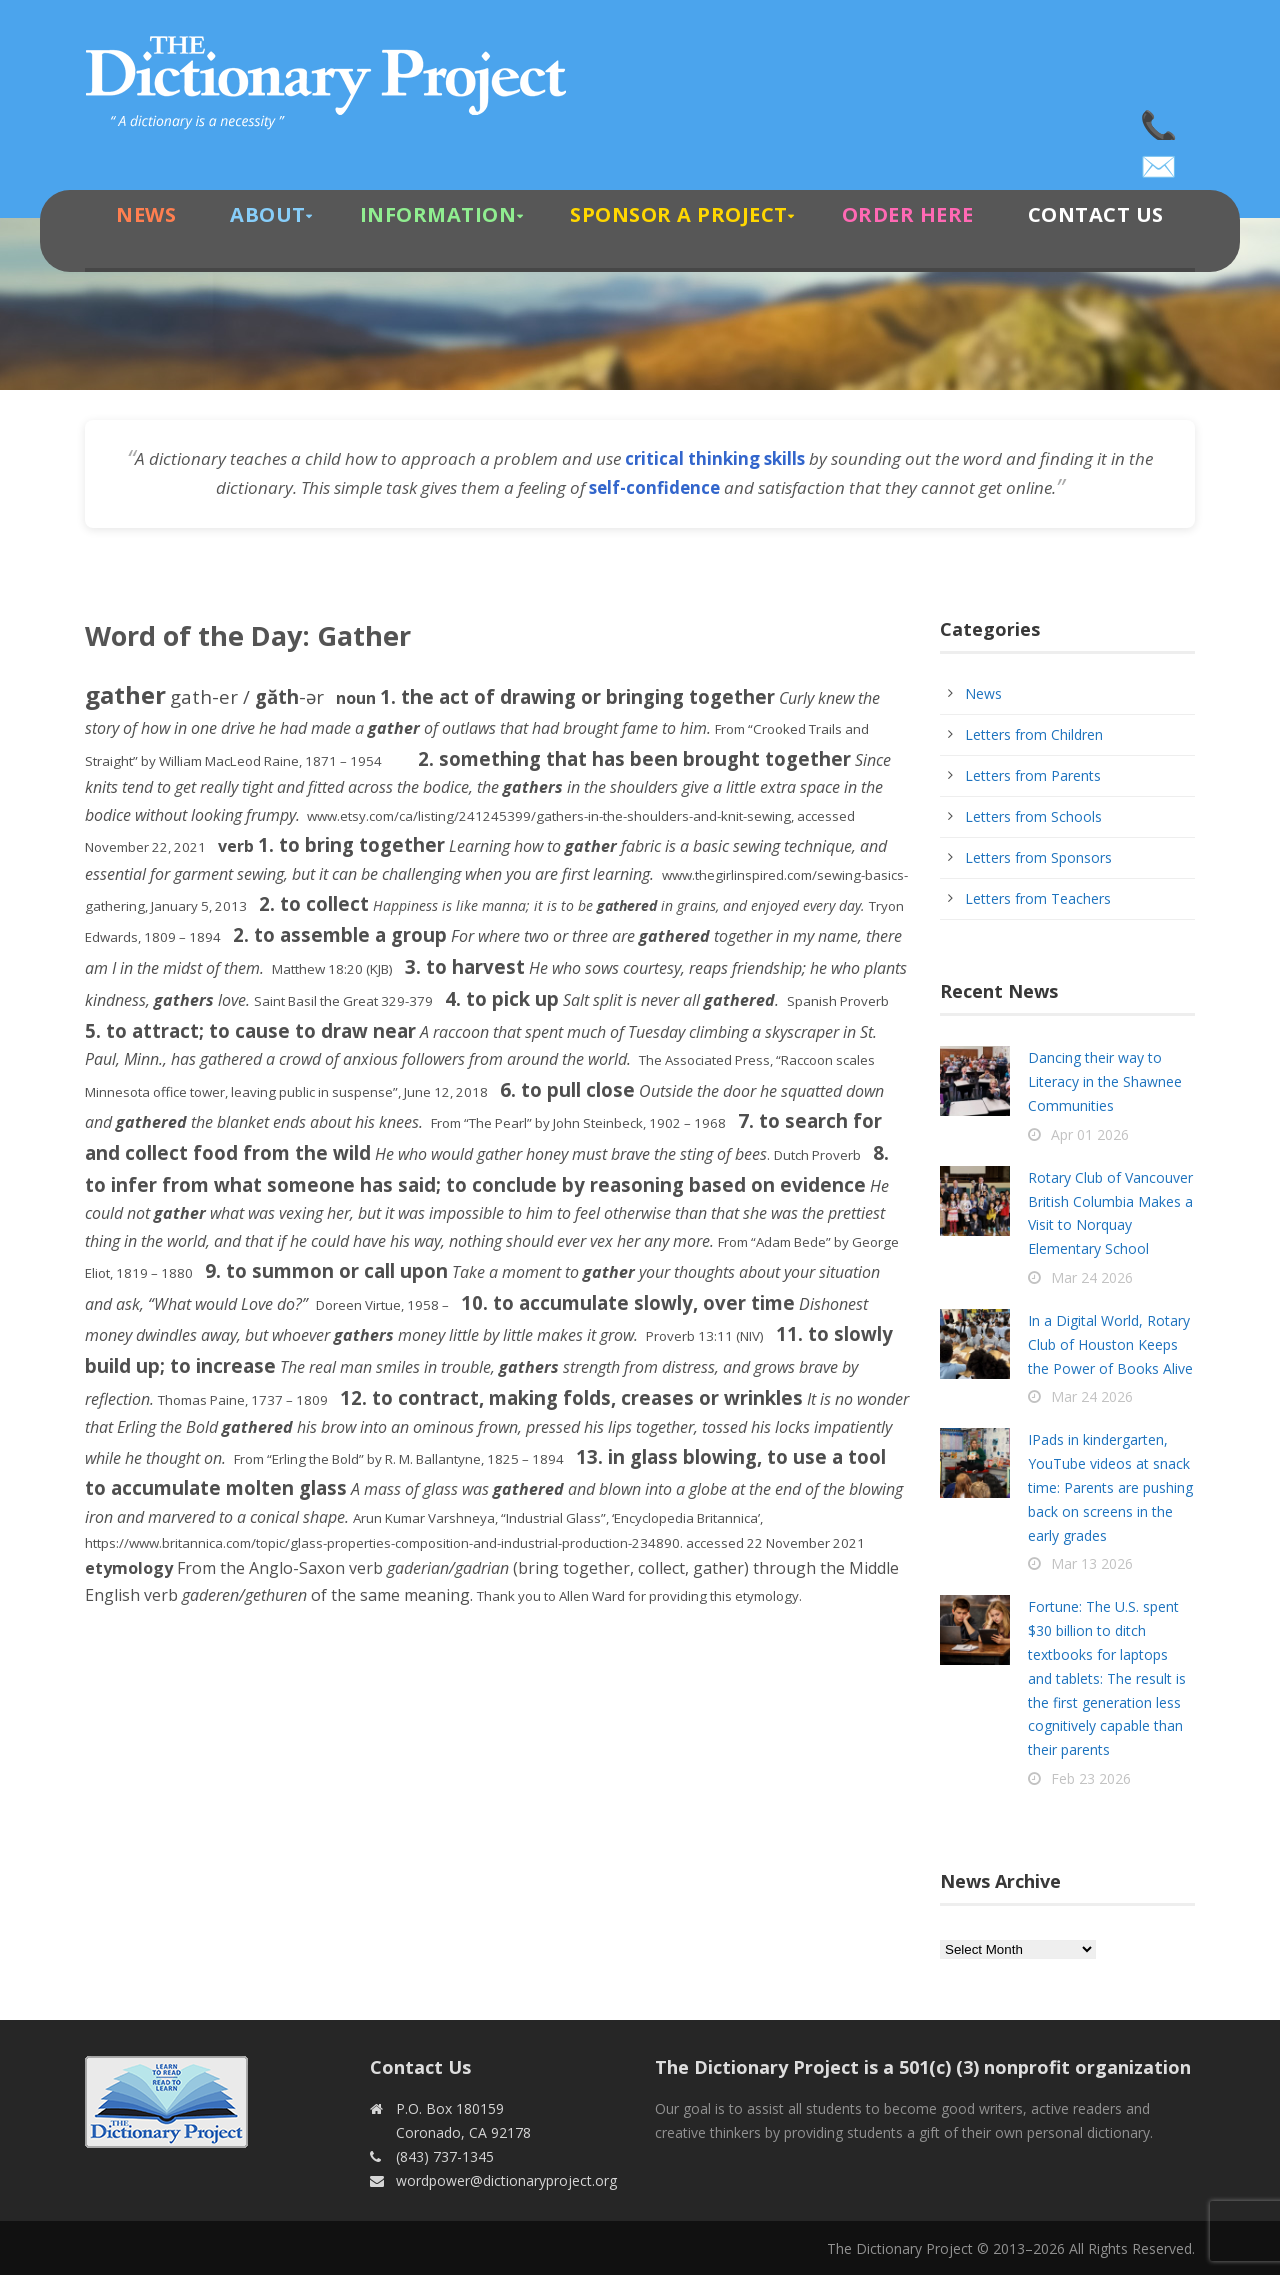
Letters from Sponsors (1038, 857)
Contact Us (1096, 214)
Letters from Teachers (1038, 898)
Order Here (908, 214)
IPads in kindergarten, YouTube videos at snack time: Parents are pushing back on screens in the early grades (1110, 1487)
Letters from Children (1034, 734)
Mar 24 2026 (1092, 1277)
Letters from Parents (1033, 775)
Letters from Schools (1033, 816)
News (146, 214)
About (268, 214)
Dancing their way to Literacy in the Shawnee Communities (1105, 1081)
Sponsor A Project (679, 214)
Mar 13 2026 (1092, 1563)
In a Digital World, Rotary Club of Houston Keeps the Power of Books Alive (1110, 1344)
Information (438, 214)
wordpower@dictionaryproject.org (1160, 160)
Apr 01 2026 (1090, 1134)
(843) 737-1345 (1160, 120)
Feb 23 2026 (1091, 1778)
